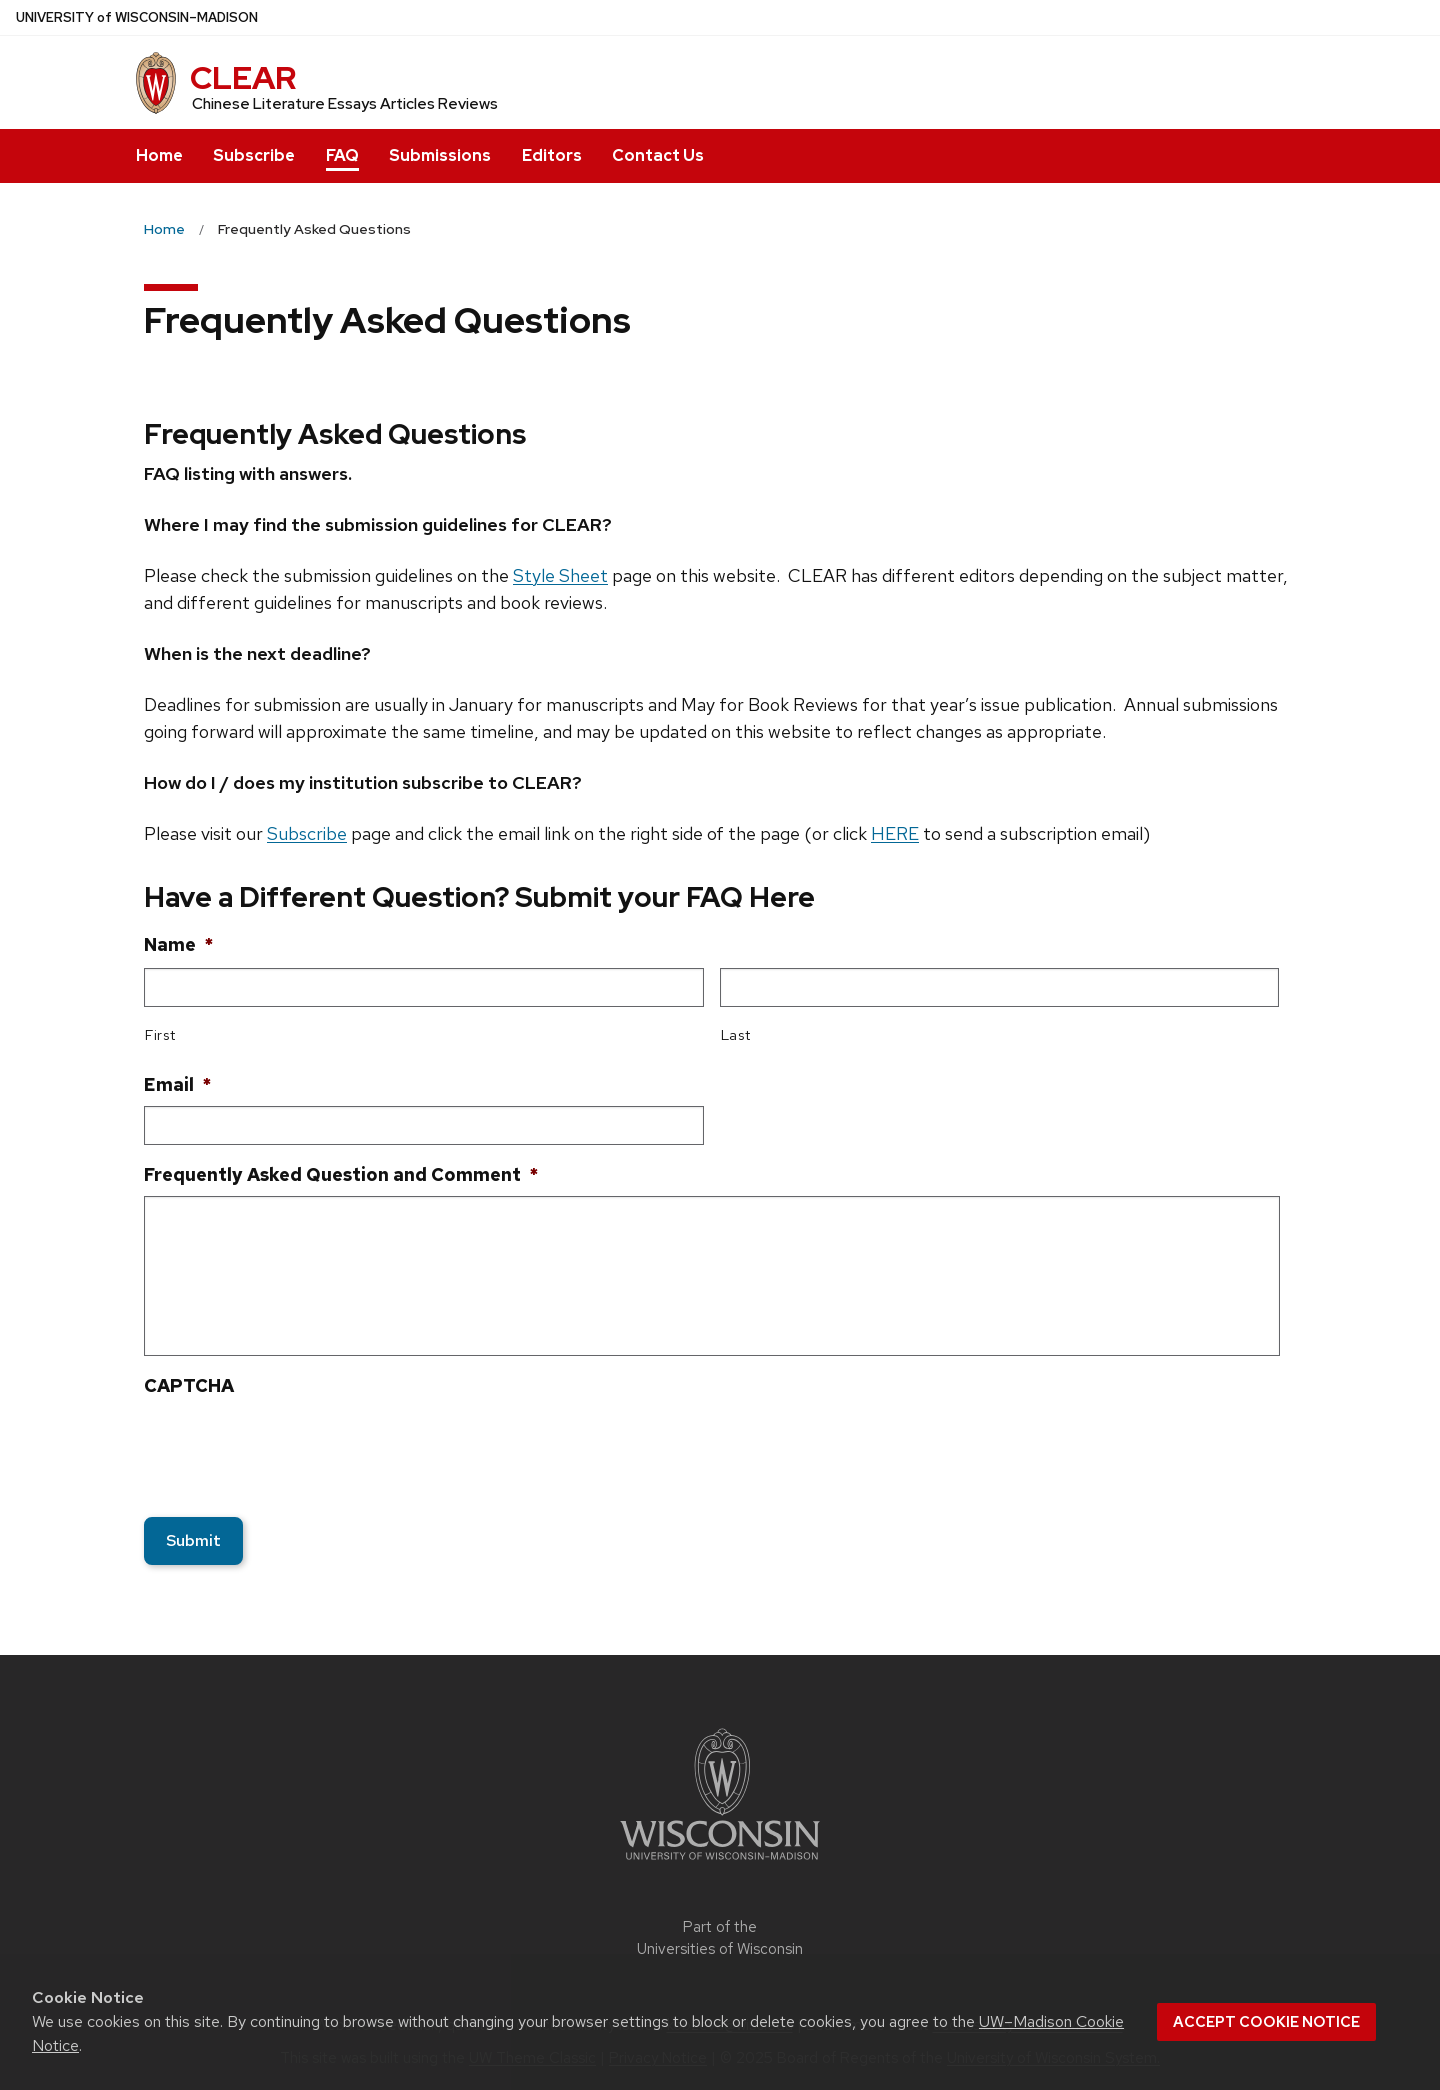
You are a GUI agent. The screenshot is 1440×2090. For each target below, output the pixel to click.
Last (736, 1034)
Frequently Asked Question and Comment (341, 1174)
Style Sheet (560, 575)
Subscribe (254, 155)
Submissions (440, 155)
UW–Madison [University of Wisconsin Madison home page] (137, 17)
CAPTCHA (189, 1385)
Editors (552, 155)
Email (177, 1084)
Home (159, 155)
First (160, 1034)
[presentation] (296, 1446)
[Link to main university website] (720, 1863)
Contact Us (658, 155)
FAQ (342, 155)
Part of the (720, 1938)
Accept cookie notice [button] (1266, 2022)
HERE (895, 833)
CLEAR (243, 77)
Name (178, 944)
